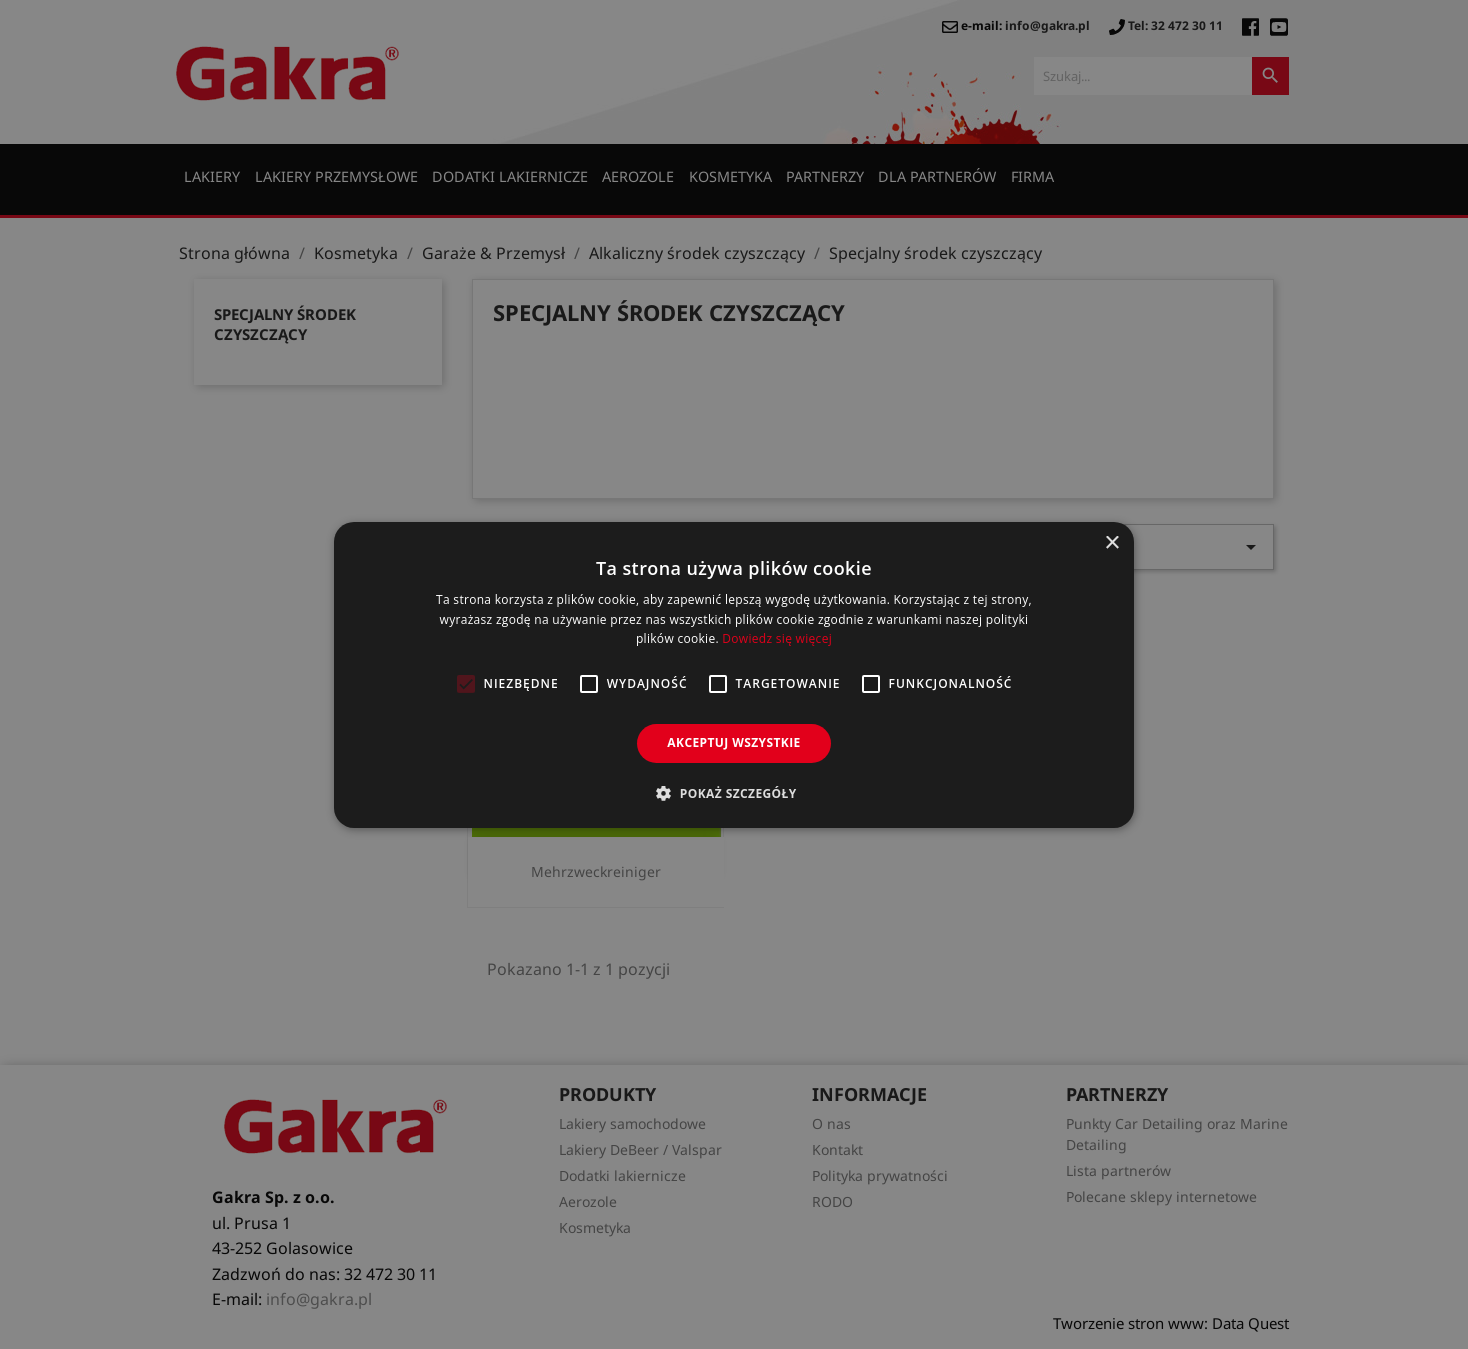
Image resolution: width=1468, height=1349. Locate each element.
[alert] (734, 674)
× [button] (1111, 542)
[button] (733, 793)
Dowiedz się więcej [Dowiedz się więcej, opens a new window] (777, 638)
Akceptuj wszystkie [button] (733, 742)
